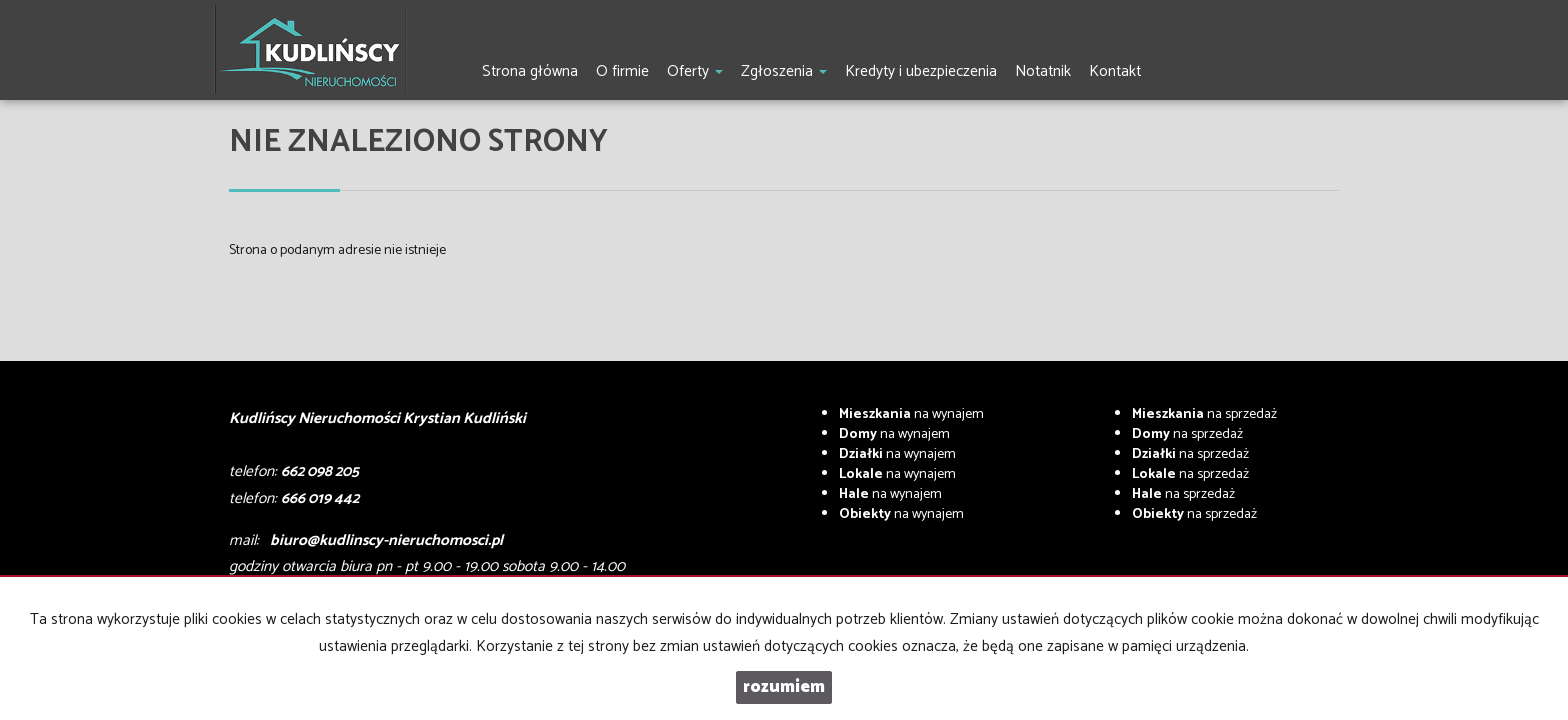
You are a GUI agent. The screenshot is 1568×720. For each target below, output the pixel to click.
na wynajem (911, 414)
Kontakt (1115, 71)
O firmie (622, 71)
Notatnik (1043, 71)
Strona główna (530, 71)
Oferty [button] (695, 71)
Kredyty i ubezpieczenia (921, 71)
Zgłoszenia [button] (784, 71)
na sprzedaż (1204, 414)
